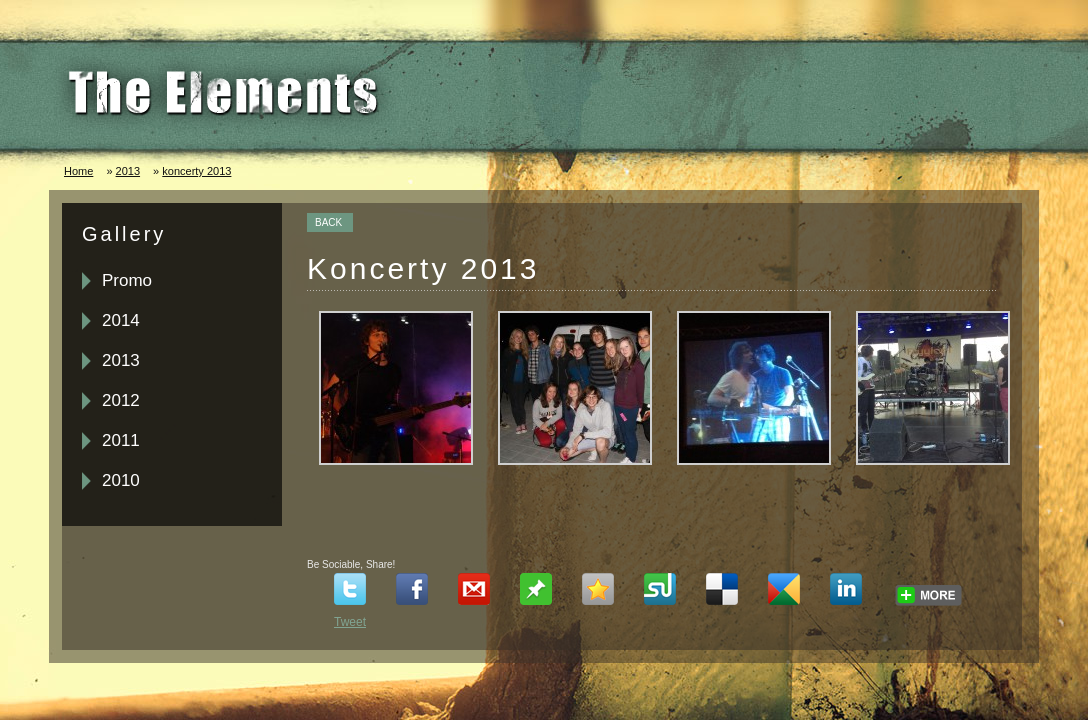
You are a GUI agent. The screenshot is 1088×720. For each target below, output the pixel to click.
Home (78, 171)
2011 (121, 440)
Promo (127, 280)
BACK (328, 222)
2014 (121, 320)
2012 (121, 400)
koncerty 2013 (196, 171)
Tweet (350, 622)
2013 (128, 171)
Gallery (124, 234)
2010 (121, 480)
